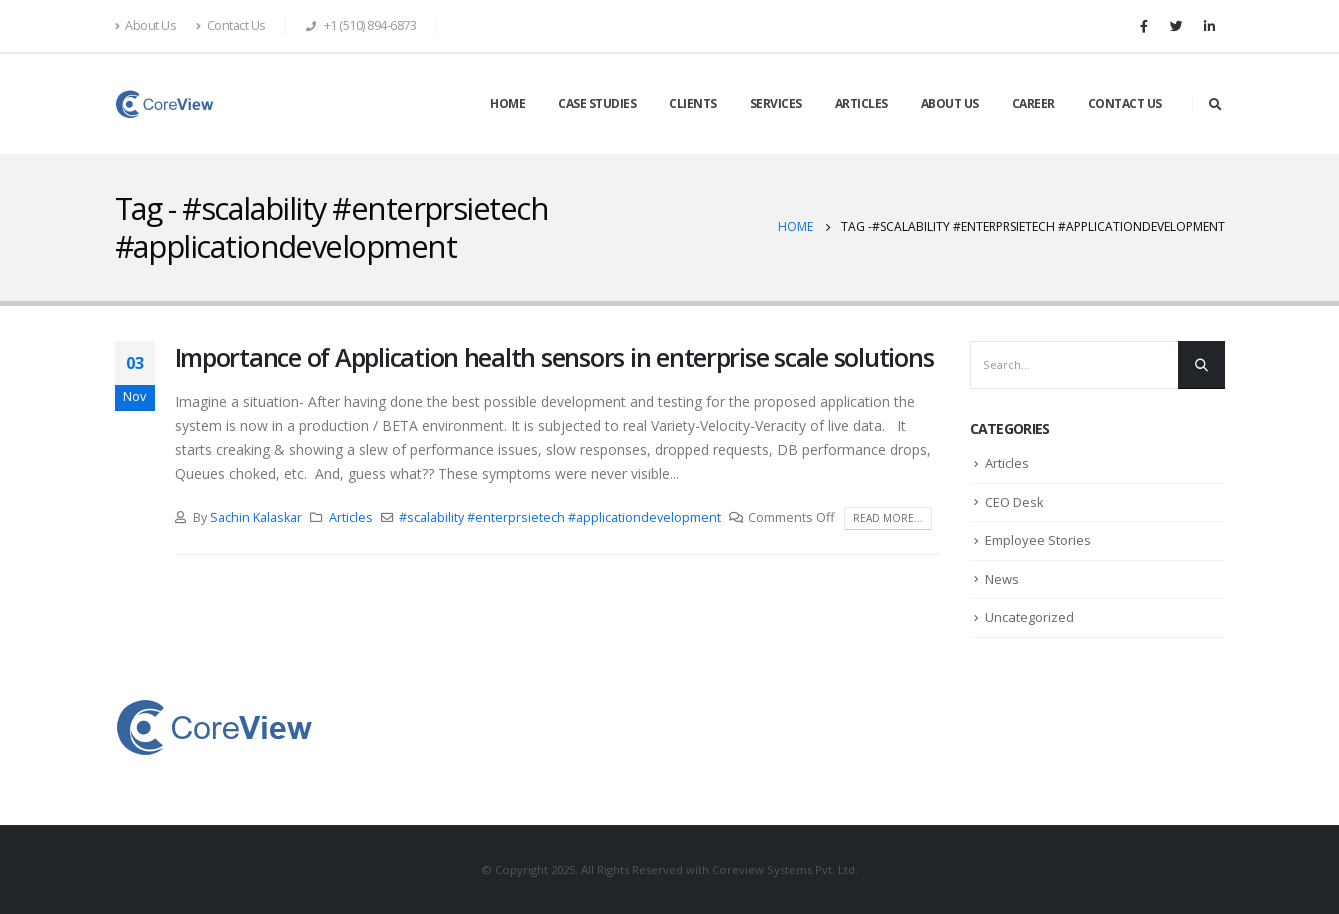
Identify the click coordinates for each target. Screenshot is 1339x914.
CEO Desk (1014, 502)
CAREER (1033, 103)
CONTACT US (1125, 103)
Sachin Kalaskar (256, 517)
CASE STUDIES (597, 103)
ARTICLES (861, 103)
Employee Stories (1038, 540)
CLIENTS (693, 103)
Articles (351, 517)
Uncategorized (1029, 617)
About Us (146, 25)
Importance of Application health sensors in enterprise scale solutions (554, 357)
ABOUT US (950, 103)
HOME (507, 103)
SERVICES (776, 103)
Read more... (888, 518)
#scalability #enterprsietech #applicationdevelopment (560, 517)
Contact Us (231, 25)
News (1002, 579)
